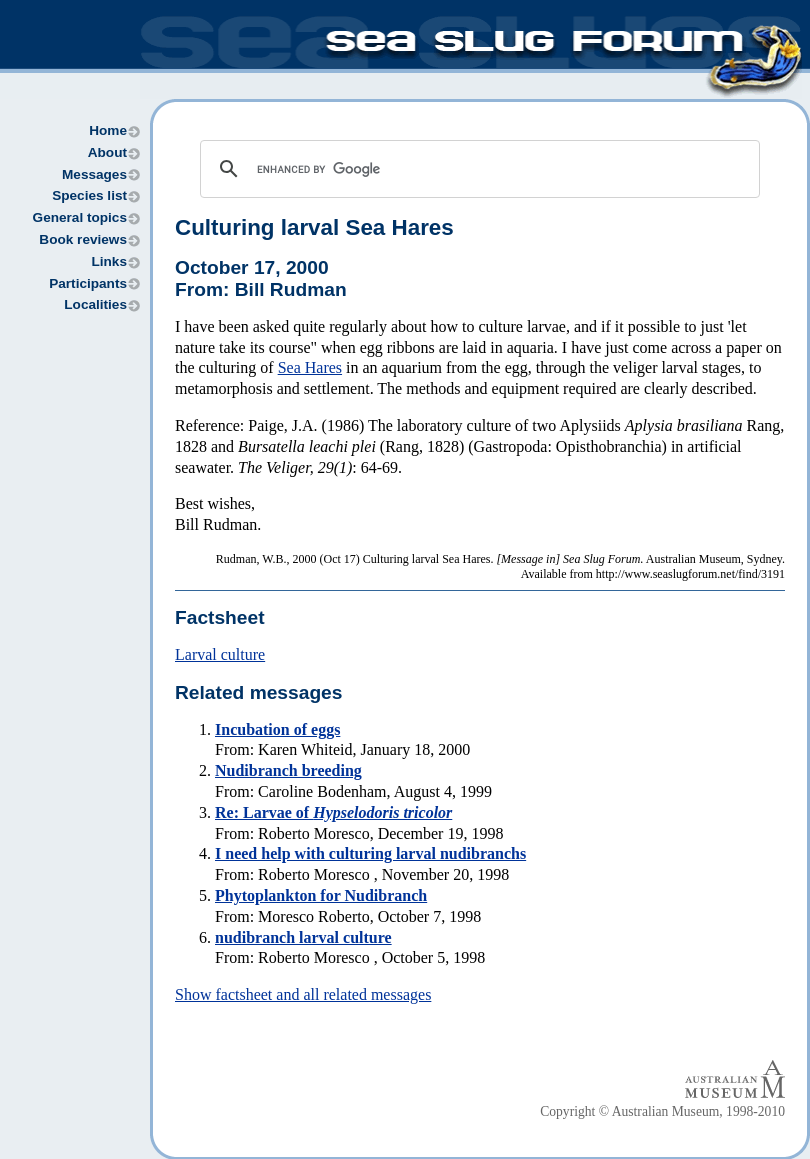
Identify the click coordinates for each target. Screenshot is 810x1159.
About (107, 152)
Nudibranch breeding (288, 770)
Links (109, 261)
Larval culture (220, 654)
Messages (94, 174)
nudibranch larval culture (303, 937)
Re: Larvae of (333, 812)
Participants (88, 283)
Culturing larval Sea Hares (314, 227)
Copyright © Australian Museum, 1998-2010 (662, 1111)
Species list (89, 195)
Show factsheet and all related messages (303, 994)
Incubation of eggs (277, 729)
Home (108, 130)
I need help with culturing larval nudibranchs (370, 853)
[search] (477, 169)
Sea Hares (310, 367)
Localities (95, 304)
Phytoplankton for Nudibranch (321, 895)
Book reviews (83, 239)
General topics (80, 217)
